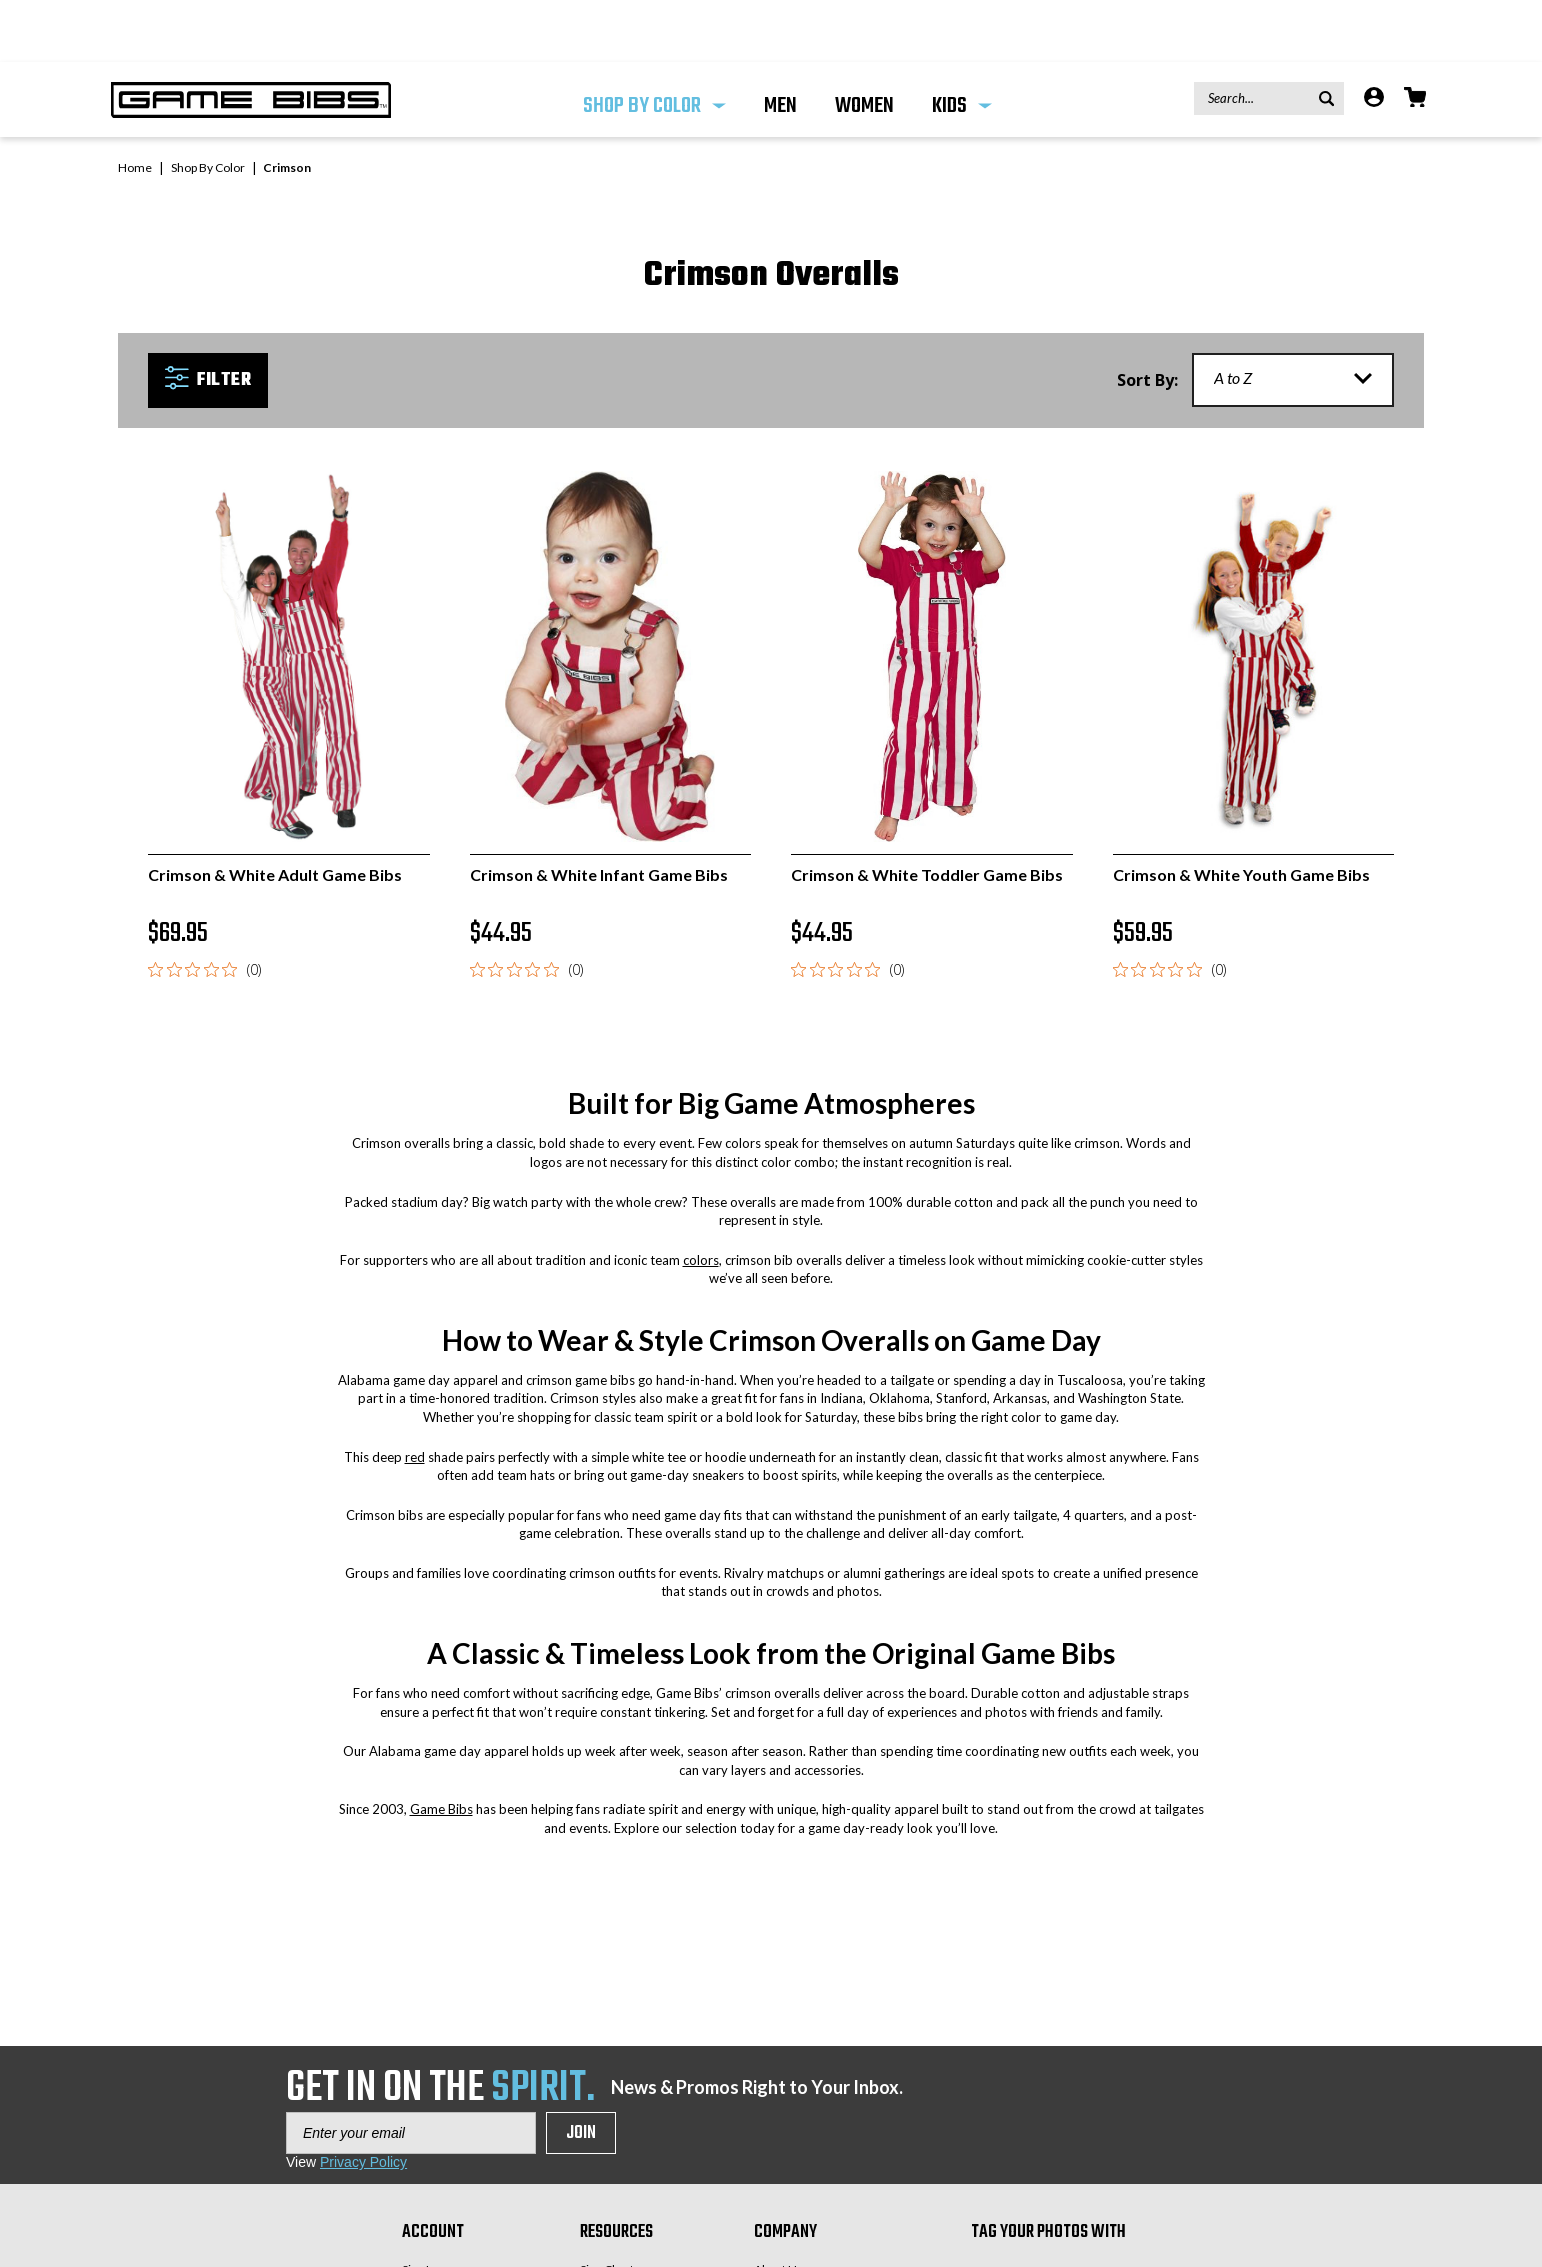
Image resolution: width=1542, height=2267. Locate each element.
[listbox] (1293, 318)
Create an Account (451, 2232)
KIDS (962, 44)
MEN (780, 44)
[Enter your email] (411, 2071)
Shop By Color (654, 44)
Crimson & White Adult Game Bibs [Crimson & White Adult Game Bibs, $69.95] (275, 812)
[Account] (1374, 37)
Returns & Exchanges (637, 2232)
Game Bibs (441, 1747)
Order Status (436, 2257)
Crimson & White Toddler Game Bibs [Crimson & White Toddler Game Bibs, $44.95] (927, 812)
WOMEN (864, 44)
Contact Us (783, 2232)
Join (581, 2071)
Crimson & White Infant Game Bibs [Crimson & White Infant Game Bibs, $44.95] (599, 812)
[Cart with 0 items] (1415, 37)
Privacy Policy (363, 2100)
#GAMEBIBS (1046, 2220)
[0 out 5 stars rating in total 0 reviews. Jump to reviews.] (204, 908)
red (415, 1395)
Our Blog (778, 2257)
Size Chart (607, 2207)
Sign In (419, 2207)
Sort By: (1147, 318)
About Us (778, 2207)
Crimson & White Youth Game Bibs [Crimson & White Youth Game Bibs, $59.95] (1241, 812)
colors (701, 1198)
